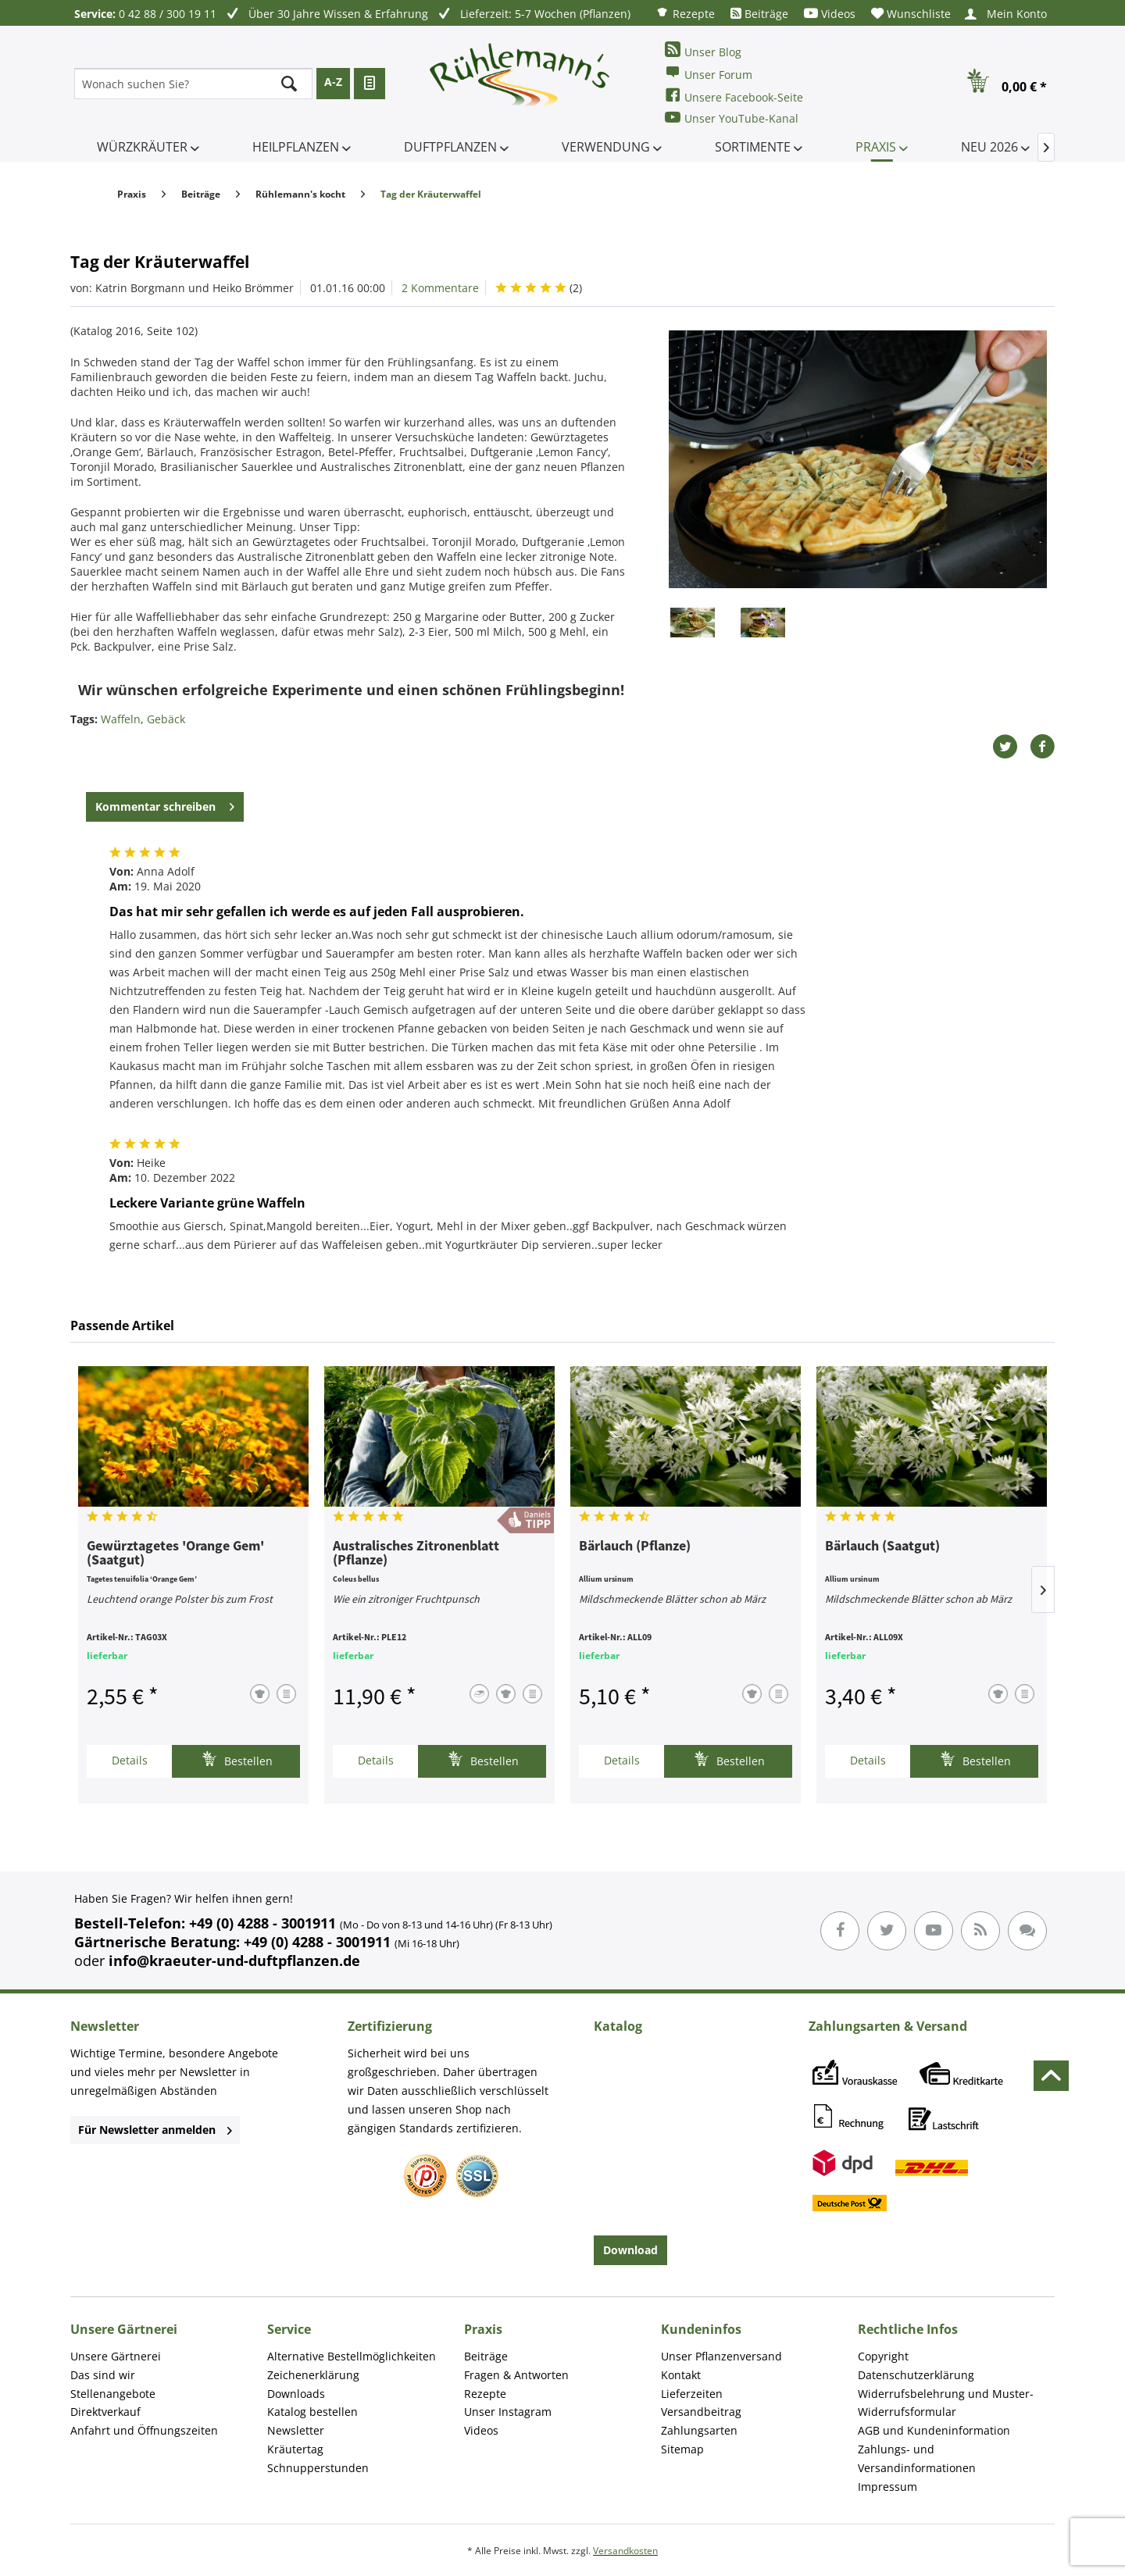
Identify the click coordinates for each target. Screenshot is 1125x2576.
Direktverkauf (105, 2411)
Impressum (887, 2486)
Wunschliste (911, 13)
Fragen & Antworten (516, 2374)
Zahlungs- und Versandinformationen (917, 2458)
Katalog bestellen (312, 2411)
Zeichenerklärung (313, 2374)
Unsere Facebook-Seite (734, 96)
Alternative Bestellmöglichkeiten (351, 2356)
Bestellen (237, 1759)
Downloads (296, 2393)
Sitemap (682, 2449)
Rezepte (685, 13)
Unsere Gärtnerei (115, 2356)
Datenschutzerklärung (916, 2374)
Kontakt (681, 2374)
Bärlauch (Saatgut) (882, 1546)
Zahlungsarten (699, 2430)
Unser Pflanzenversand (721, 2356)
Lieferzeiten (692, 2393)
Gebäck (166, 719)
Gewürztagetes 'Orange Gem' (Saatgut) (175, 1553)
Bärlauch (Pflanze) (635, 1546)
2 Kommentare (440, 287)
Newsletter (295, 2430)
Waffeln (121, 719)
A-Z (333, 81)
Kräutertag (295, 2449)
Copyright (883, 2356)
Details (130, 1760)
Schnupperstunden (318, 2467)
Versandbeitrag (701, 2411)
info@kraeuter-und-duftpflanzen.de (234, 1960)
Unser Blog (703, 50)
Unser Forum (708, 73)
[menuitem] (685, 13)
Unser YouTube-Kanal (731, 117)
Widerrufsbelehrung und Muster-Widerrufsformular (946, 2403)
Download (630, 2249)
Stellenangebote (112, 2393)
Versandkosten (625, 2550)
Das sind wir (102, 2374)
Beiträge (759, 13)
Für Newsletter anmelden (155, 2129)
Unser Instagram (508, 2411)
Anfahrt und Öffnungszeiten (144, 2430)
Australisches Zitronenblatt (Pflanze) (416, 1553)
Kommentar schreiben (164, 804)
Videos (829, 13)
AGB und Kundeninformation (934, 2430)
